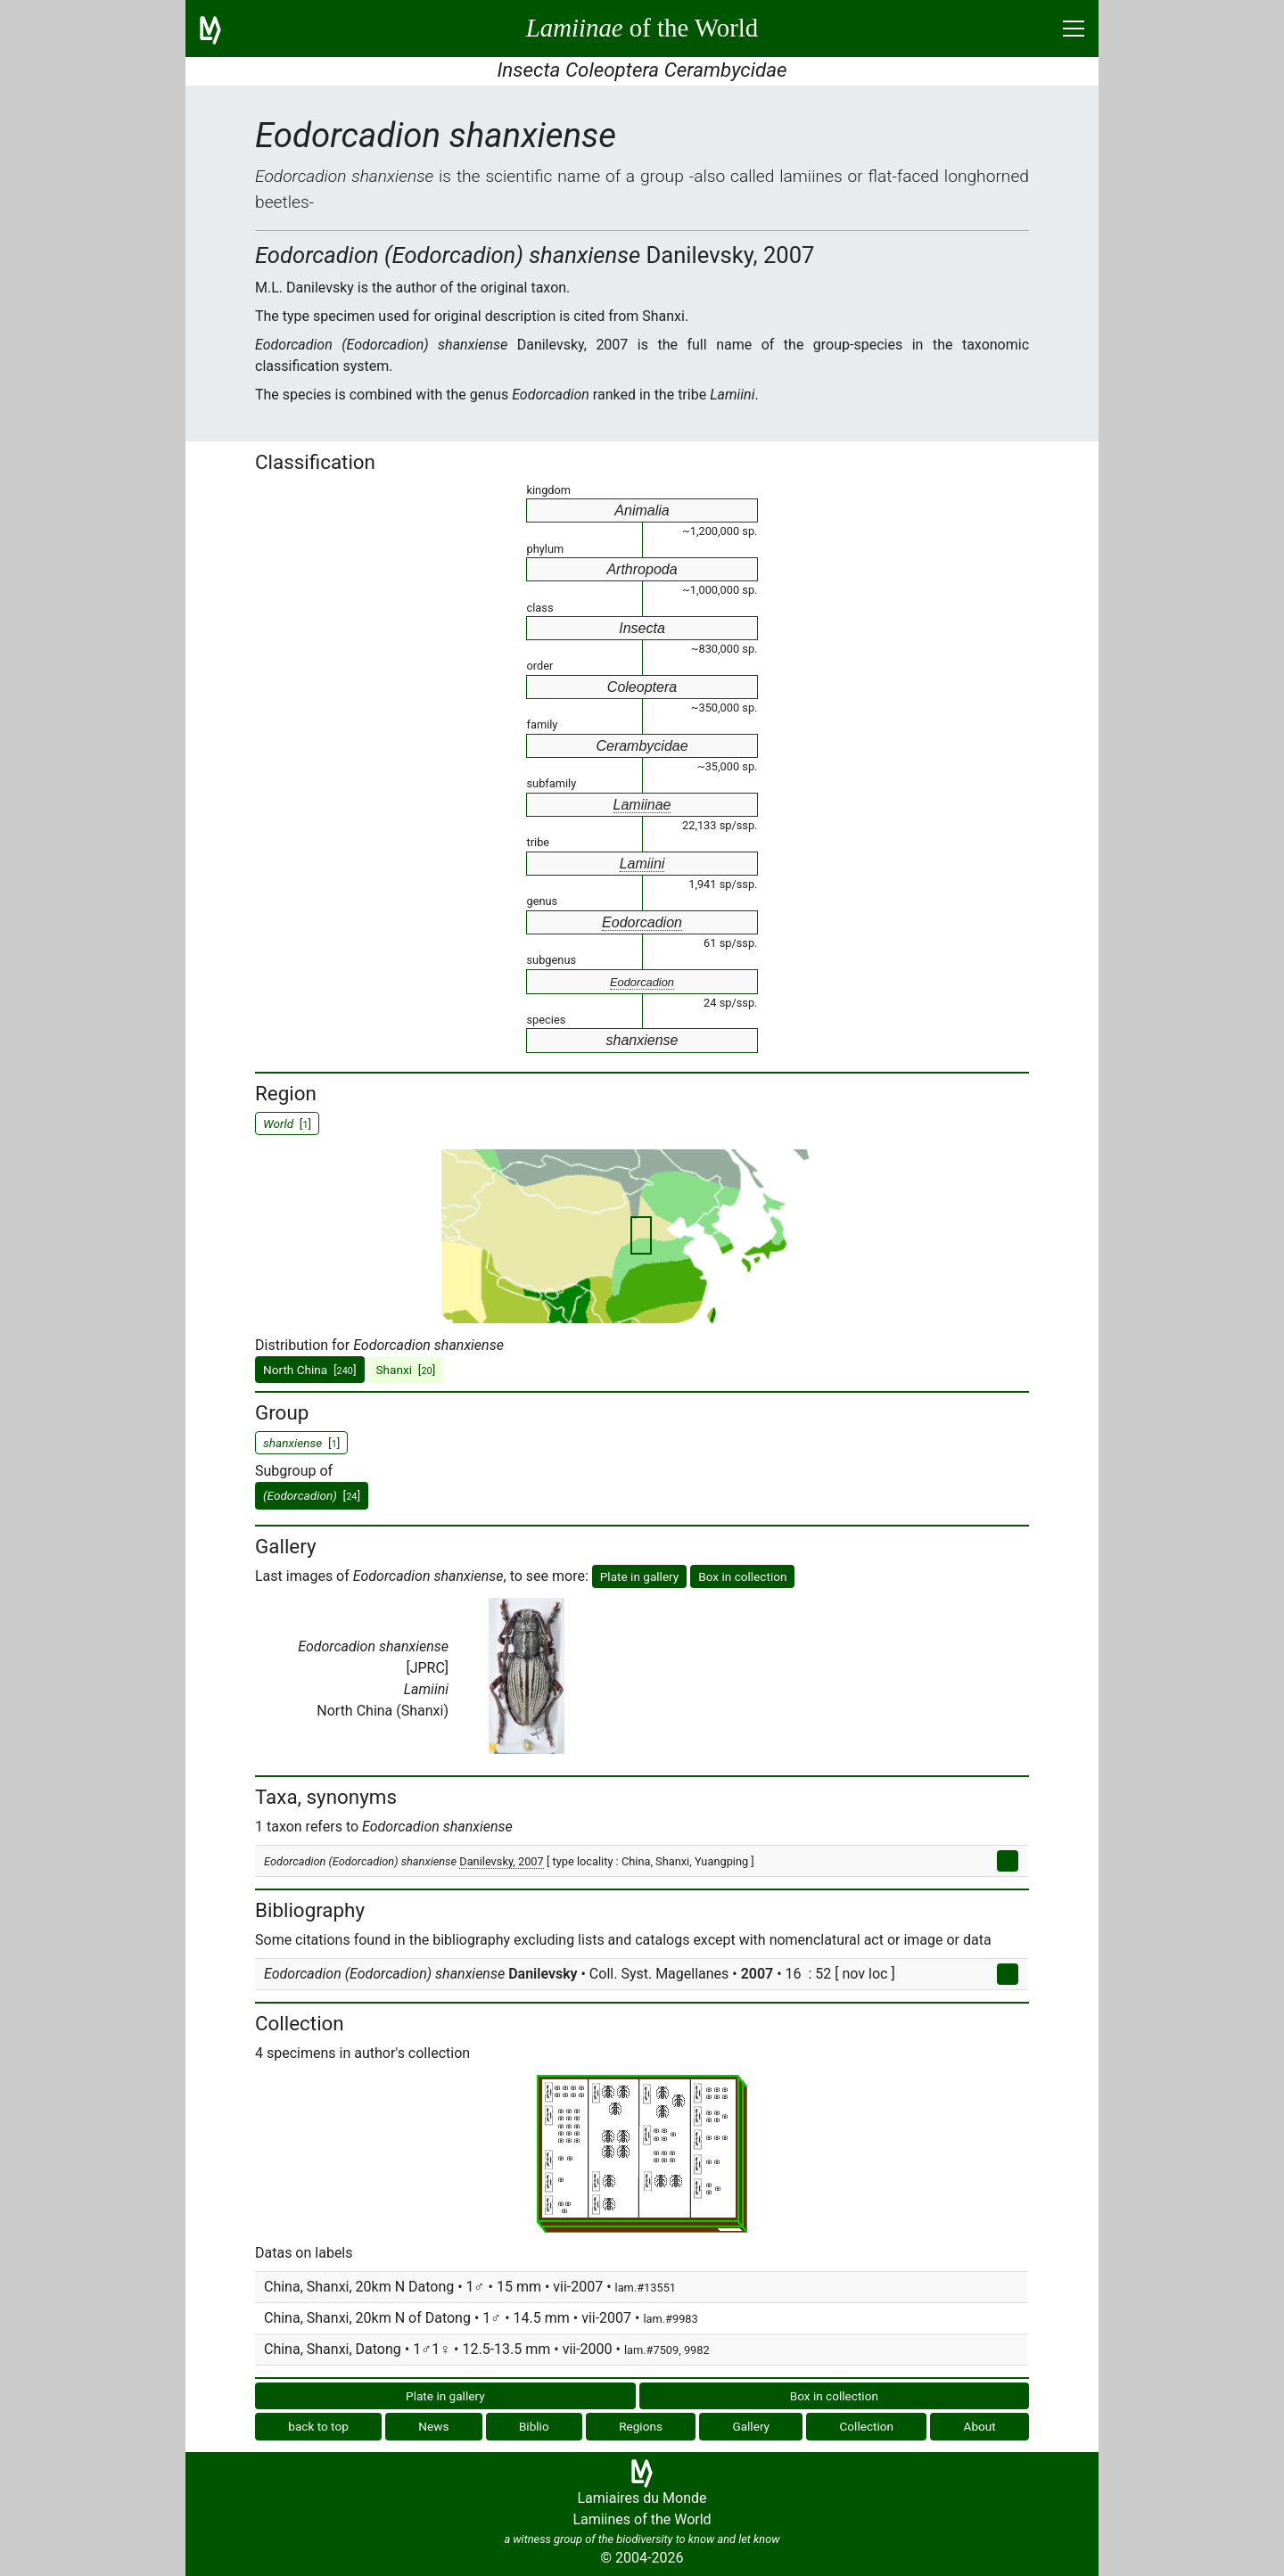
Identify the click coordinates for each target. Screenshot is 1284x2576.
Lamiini (642, 863)
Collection (867, 2426)
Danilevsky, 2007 (501, 1861)
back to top (318, 2426)
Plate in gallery (639, 1576)
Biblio (534, 2426)
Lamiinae (642, 804)
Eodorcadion (642, 922)
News (433, 2426)
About (980, 2426)
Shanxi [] (406, 1369)
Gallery (751, 2426)
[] (311, 1495)
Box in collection (742, 1576)
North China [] (310, 1369)
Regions (641, 2426)
